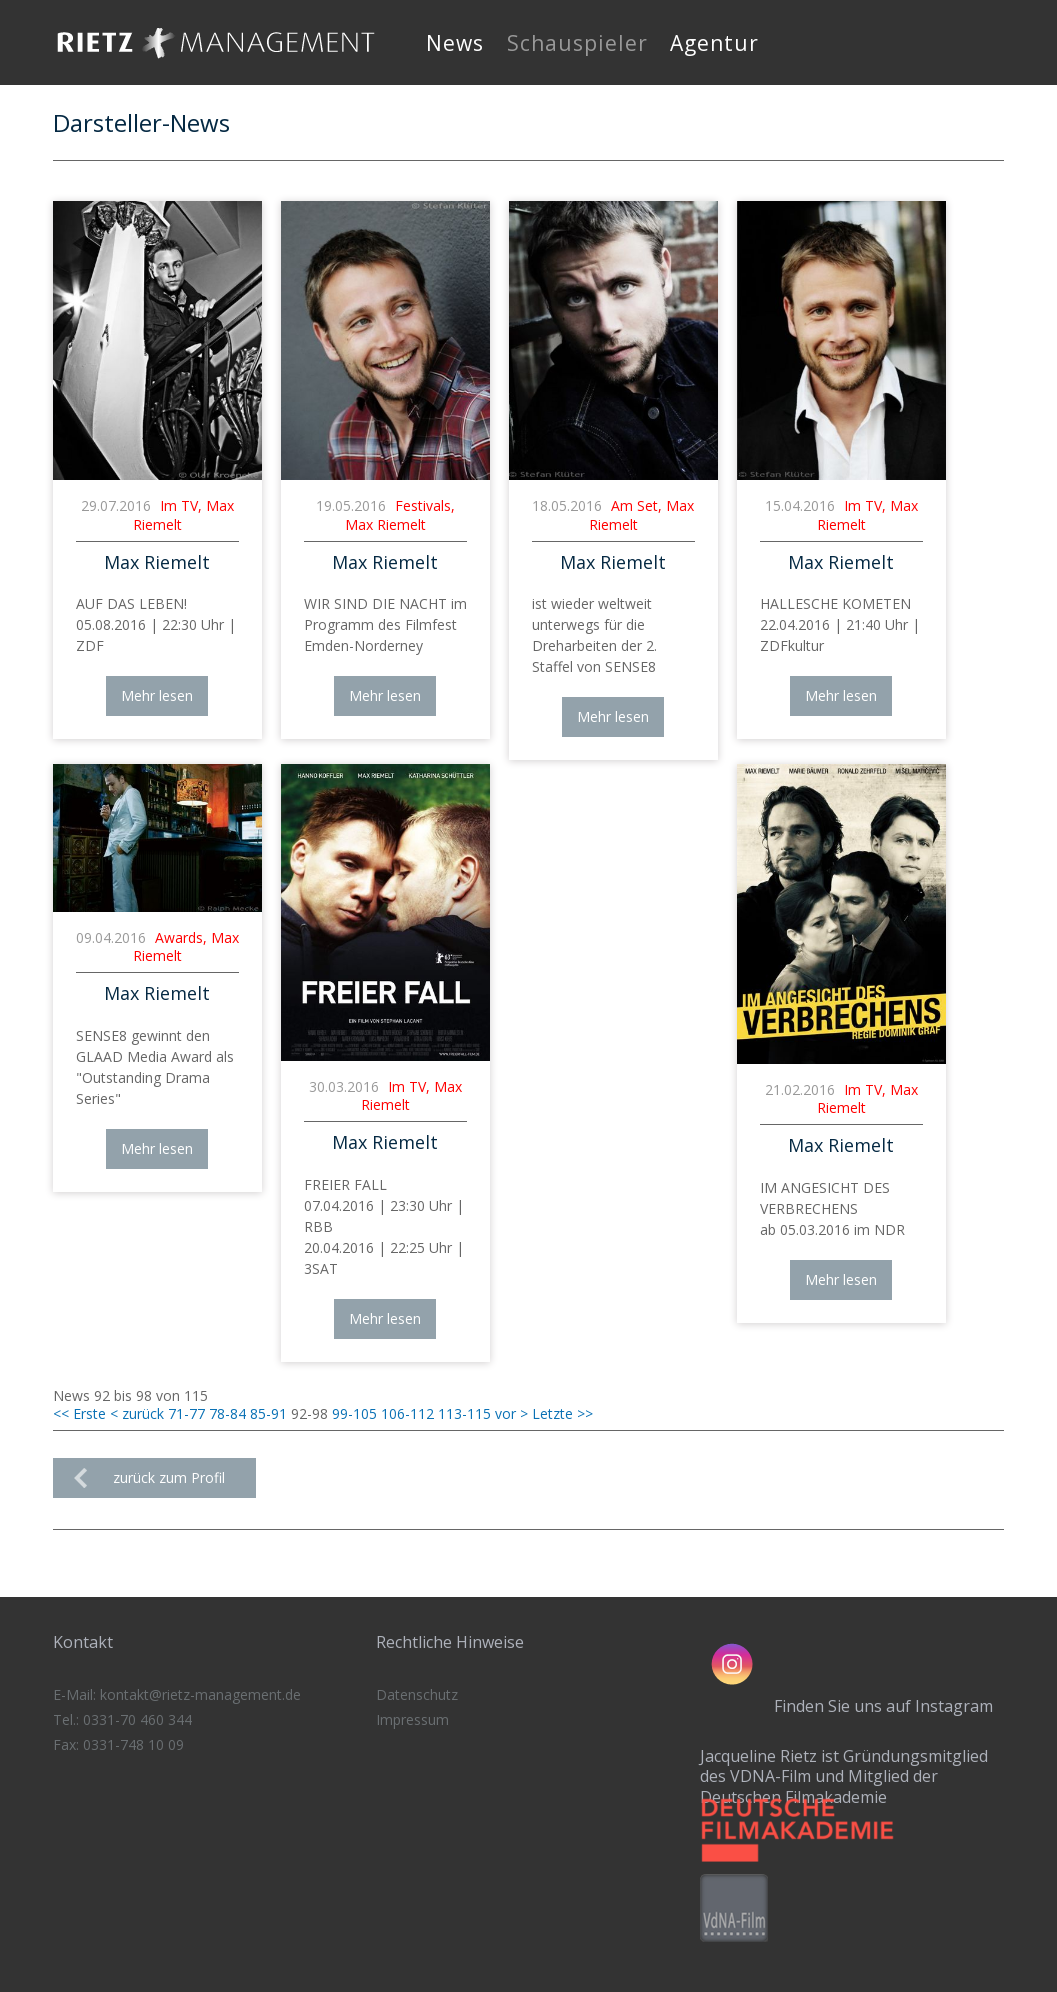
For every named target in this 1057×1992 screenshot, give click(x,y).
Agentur (714, 43)
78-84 (227, 1413)
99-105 (354, 1413)
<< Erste (79, 1413)
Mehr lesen (157, 695)
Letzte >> (562, 1413)
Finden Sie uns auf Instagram (883, 1706)
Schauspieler (577, 43)
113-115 (464, 1413)
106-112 (407, 1413)
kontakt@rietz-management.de (200, 1694)
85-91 (268, 1413)
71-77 (186, 1413)
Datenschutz (417, 1694)
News (455, 43)
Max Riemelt (157, 562)
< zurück (137, 1413)
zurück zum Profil (169, 1477)
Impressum (412, 1719)
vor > (511, 1413)
